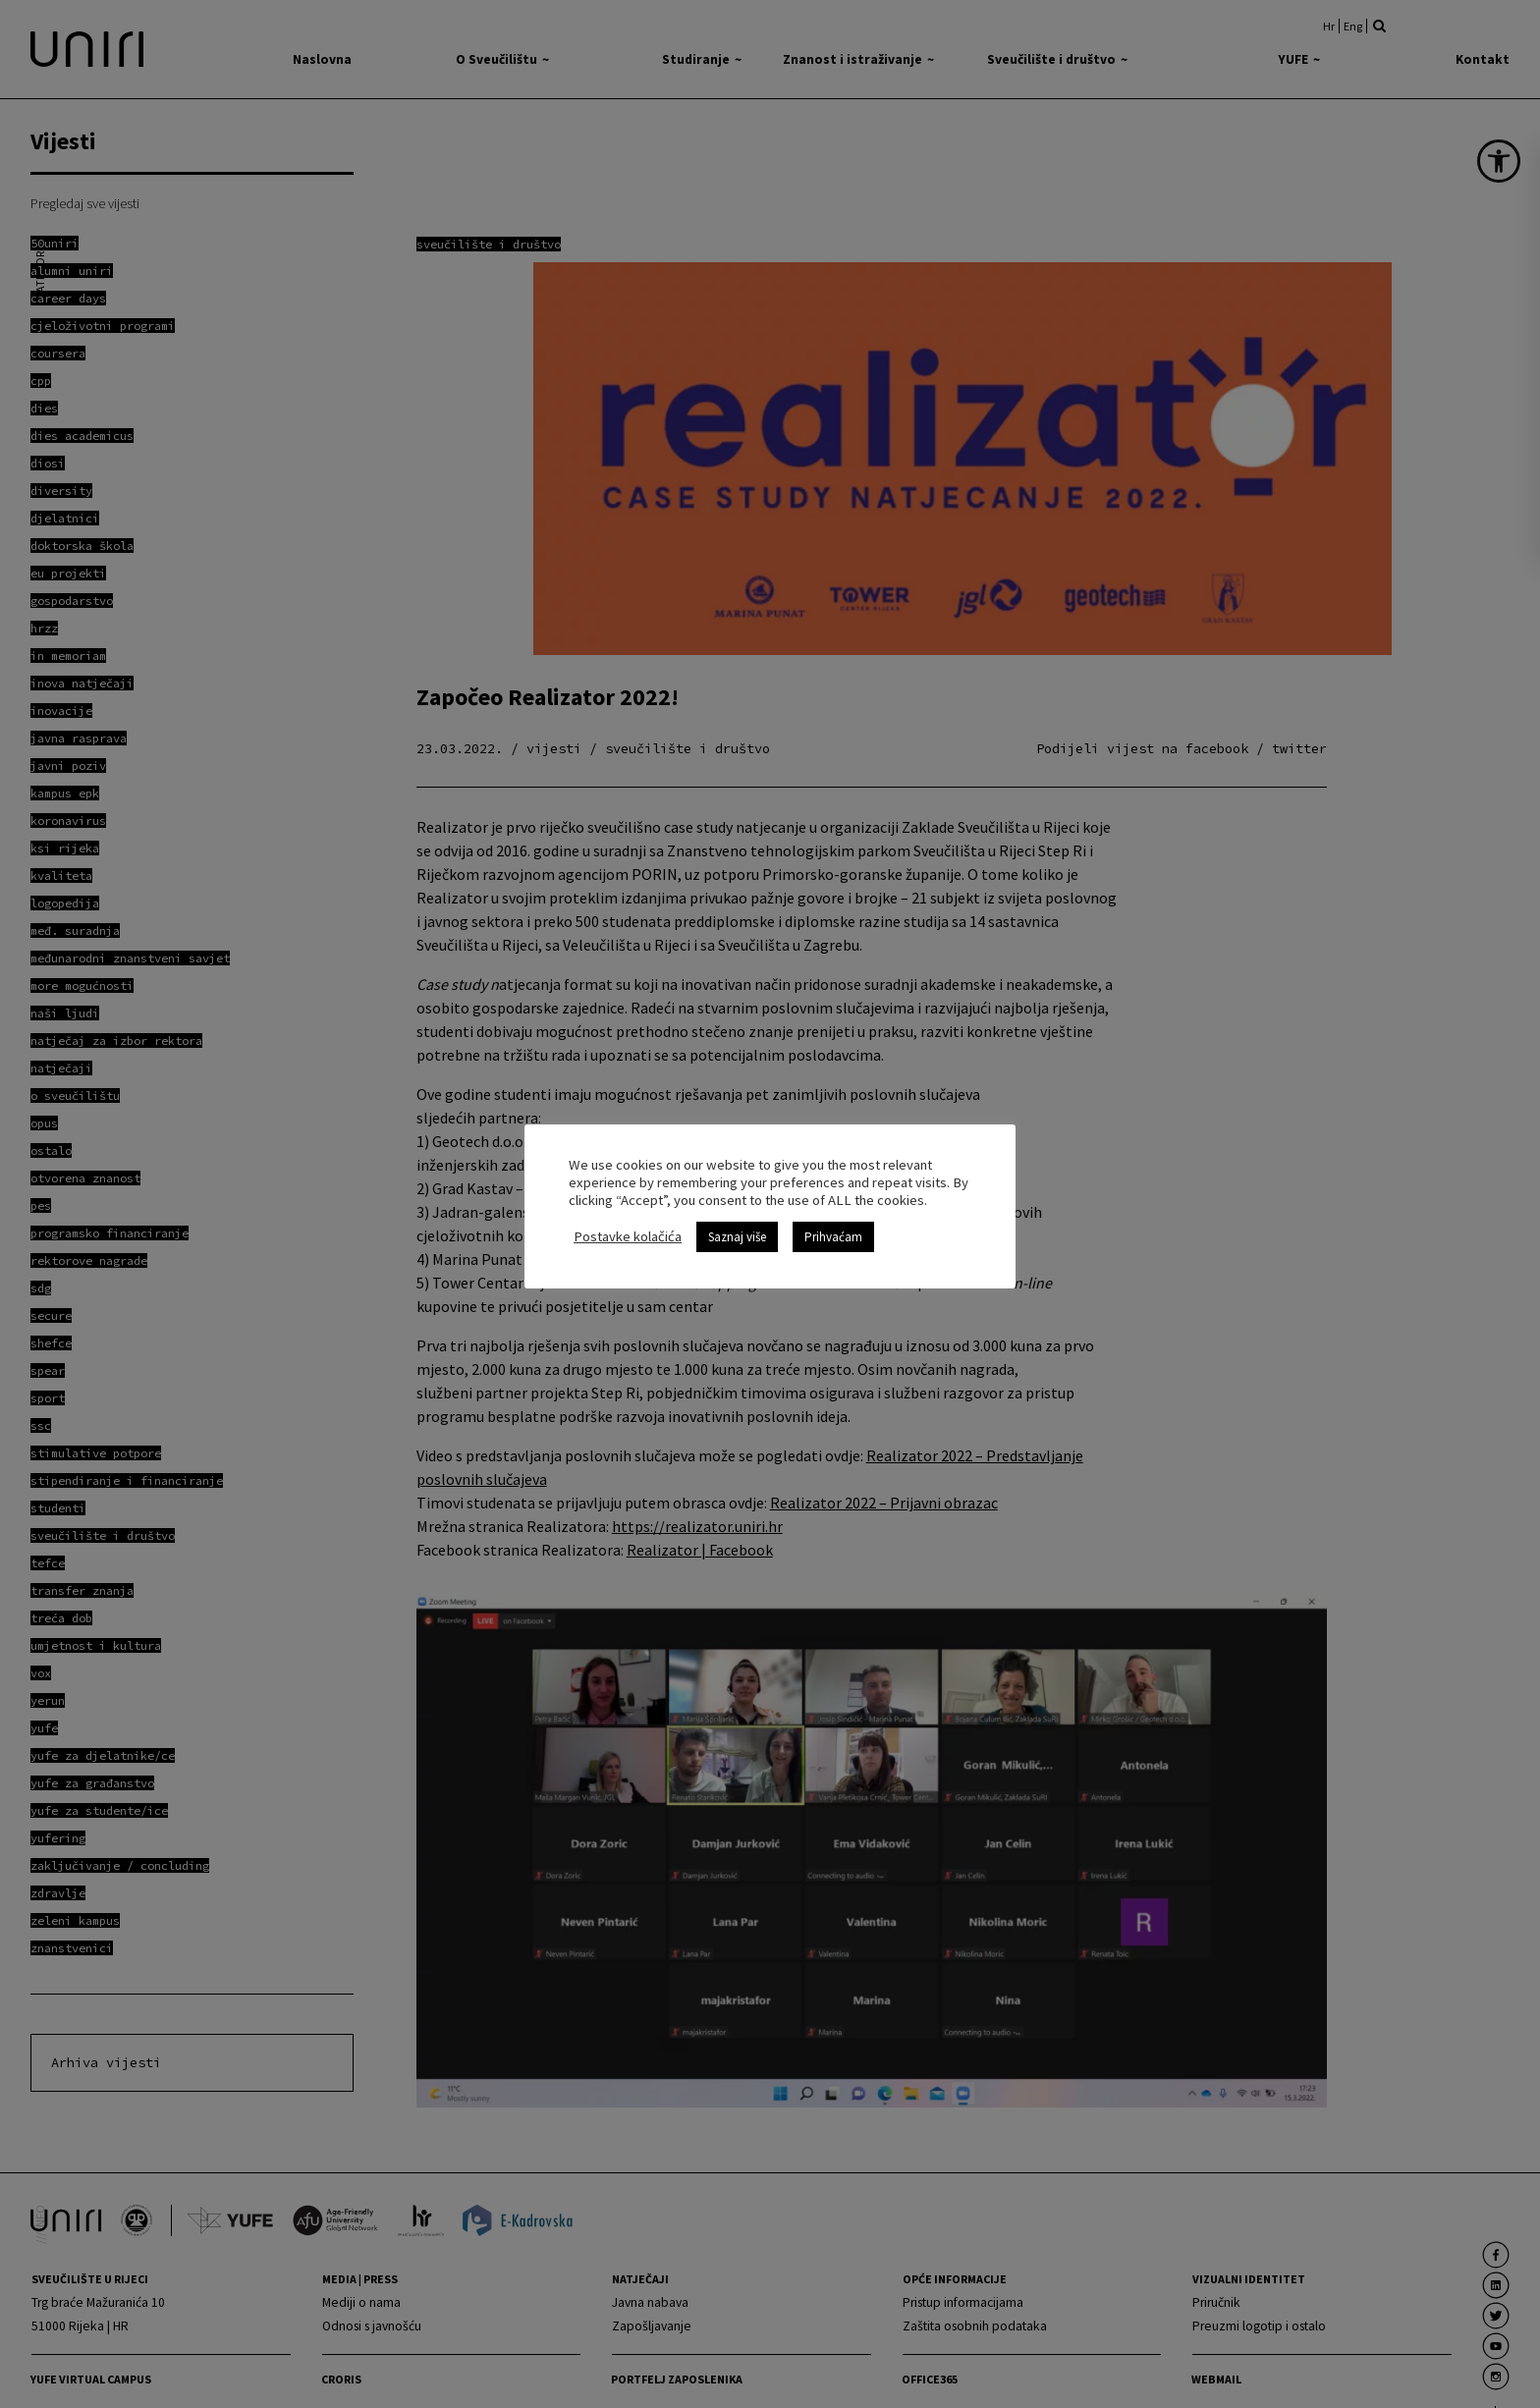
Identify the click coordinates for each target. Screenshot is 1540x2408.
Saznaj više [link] (737, 1237)
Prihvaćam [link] (833, 1237)
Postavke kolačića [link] (628, 1236)
